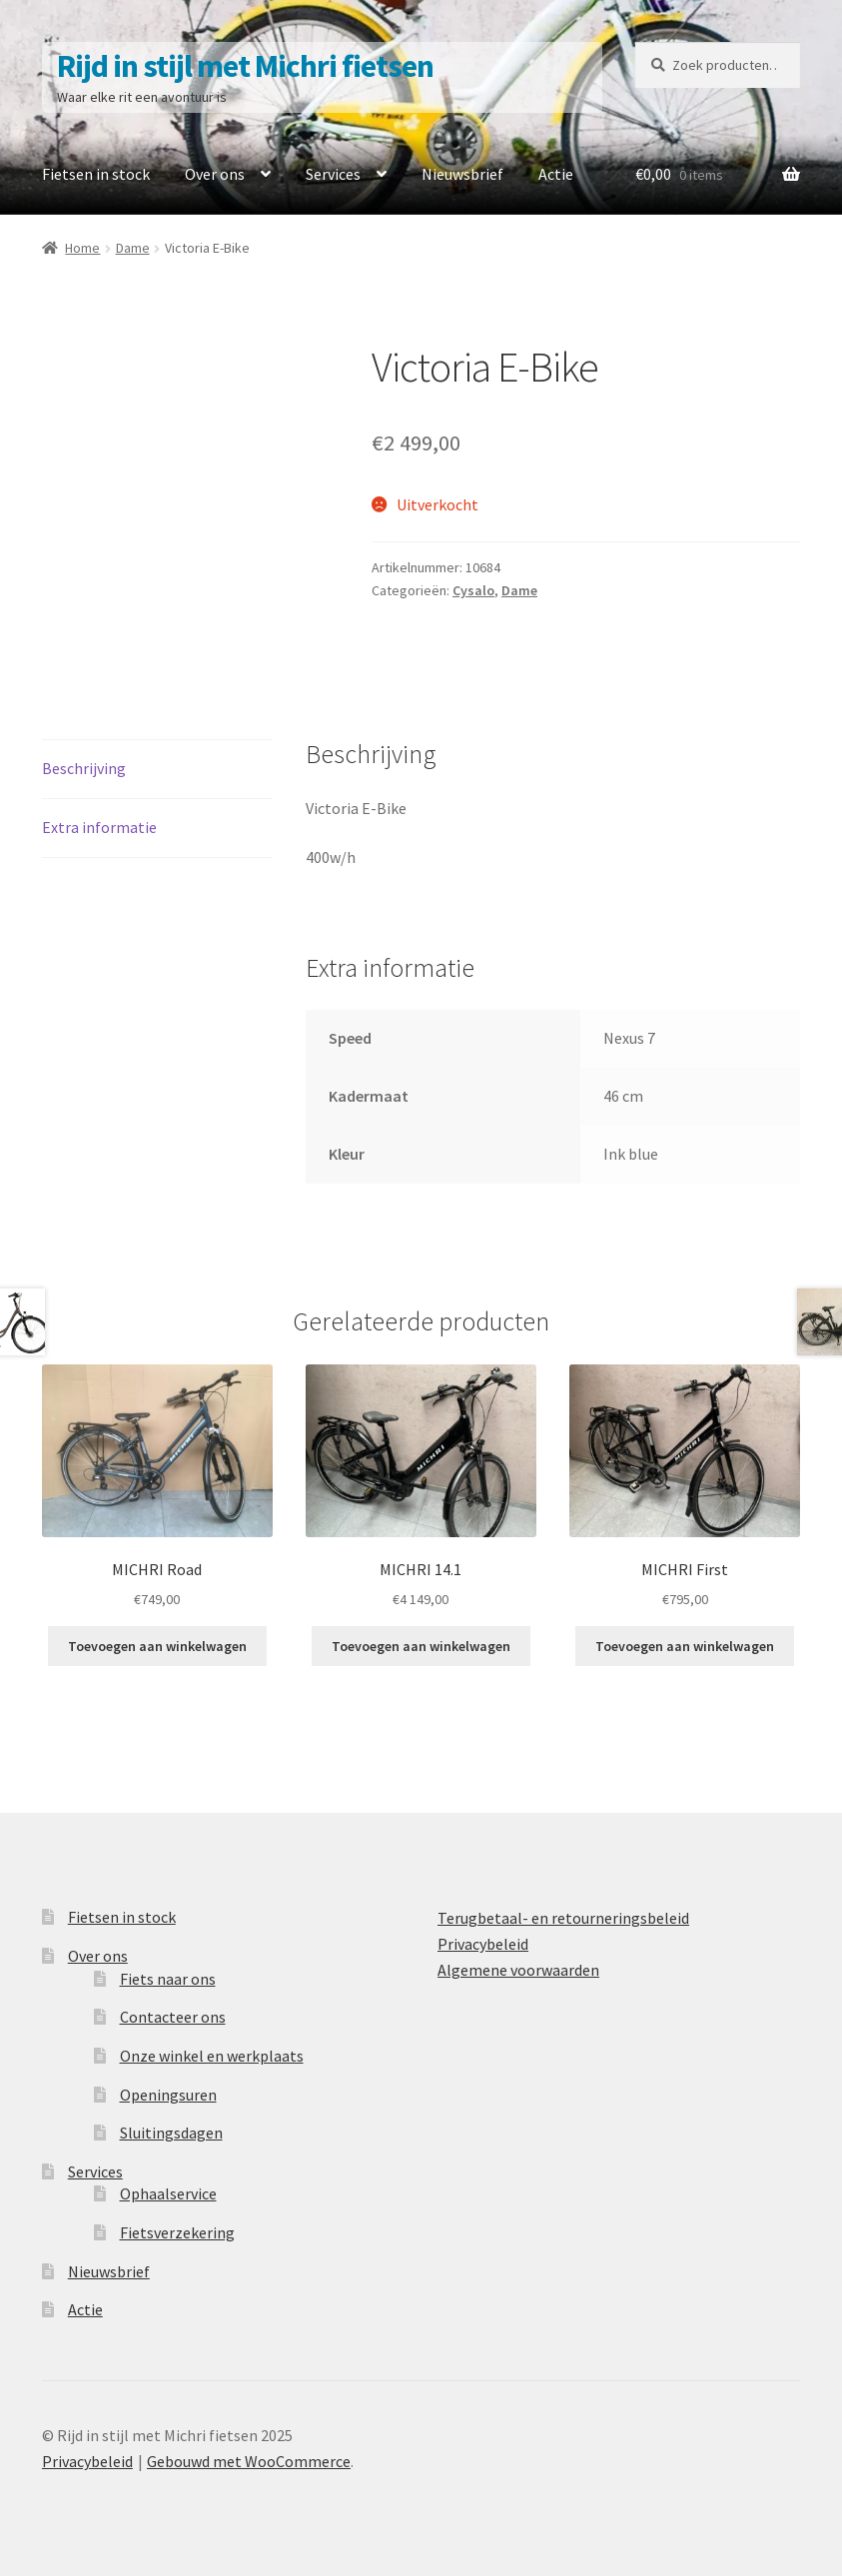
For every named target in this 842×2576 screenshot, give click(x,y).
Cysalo (473, 590)
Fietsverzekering (177, 2232)
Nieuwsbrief (462, 174)
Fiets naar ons (168, 1979)
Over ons (215, 174)
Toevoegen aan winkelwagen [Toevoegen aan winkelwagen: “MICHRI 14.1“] (421, 1646)
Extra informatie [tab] (99, 827)
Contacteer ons (173, 2017)
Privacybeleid (482, 1944)
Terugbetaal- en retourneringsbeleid (563, 1918)
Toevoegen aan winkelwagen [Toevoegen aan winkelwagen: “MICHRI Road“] (157, 1646)
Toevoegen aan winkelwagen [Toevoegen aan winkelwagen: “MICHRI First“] (684, 1646)
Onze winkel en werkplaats (212, 2056)
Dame (133, 248)
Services (333, 174)
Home (82, 248)
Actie (555, 174)
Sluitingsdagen (171, 2133)
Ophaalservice (168, 2193)
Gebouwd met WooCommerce (249, 2461)
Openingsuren (168, 2095)
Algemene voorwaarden (518, 1970)
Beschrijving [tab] (84, 768)
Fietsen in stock (96, 174)
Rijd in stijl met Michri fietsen (245, 66)
